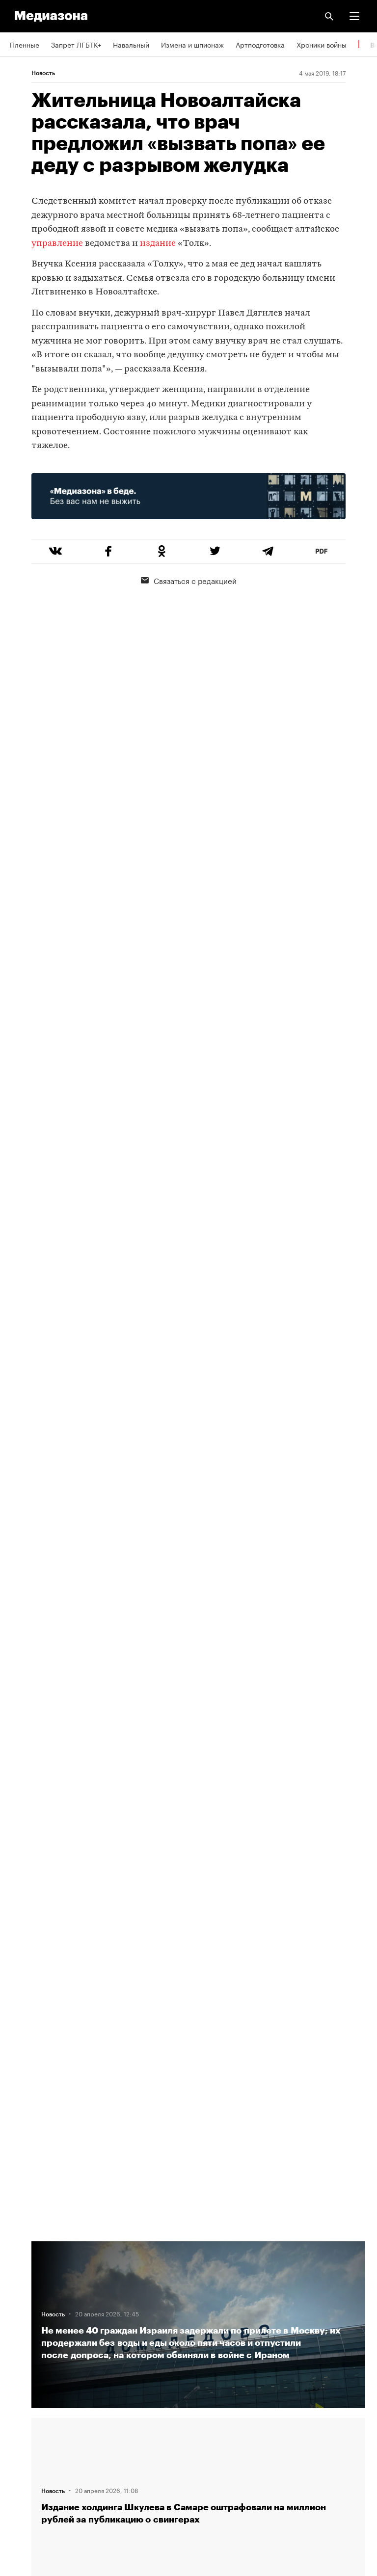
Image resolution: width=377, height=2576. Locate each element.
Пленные (24, 44)
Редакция (25, 2254)
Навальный (131, 44)
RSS (21, 2366)
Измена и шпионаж (192, 44)
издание (158, 243)
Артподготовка (260, 44)
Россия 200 (29, 2450)
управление (58, 243)
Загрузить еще (198, 1903)
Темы (18, 2338)
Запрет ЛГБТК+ (76, 44)
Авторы (22, 2310)
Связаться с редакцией (189, 580)
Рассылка (26, 2394)
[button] (354, 16)
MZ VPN (22, 2422)
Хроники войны (321, 44)
